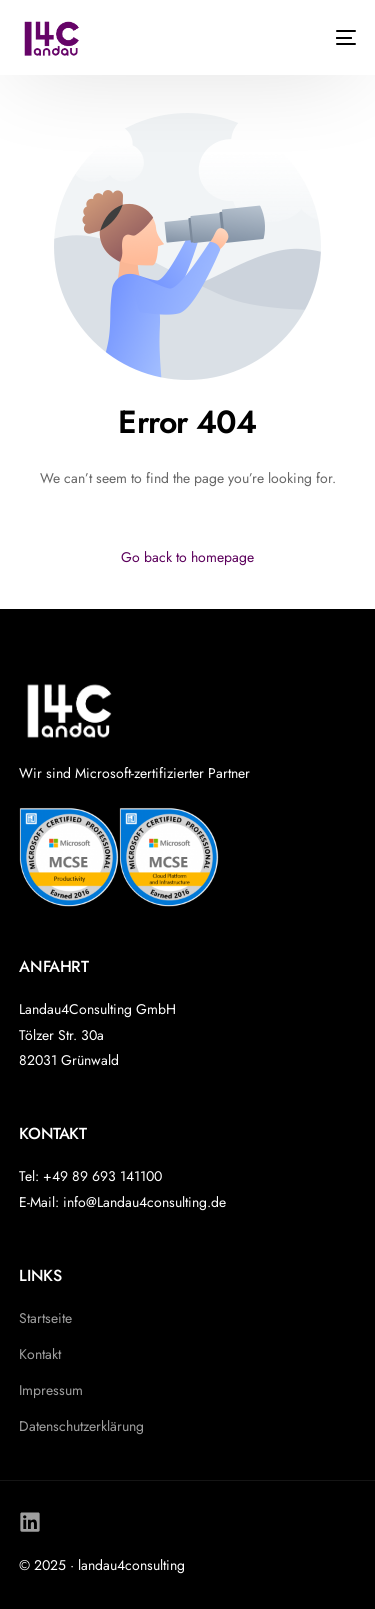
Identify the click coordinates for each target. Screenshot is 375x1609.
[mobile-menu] (336, 38)
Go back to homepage (187, 557)
